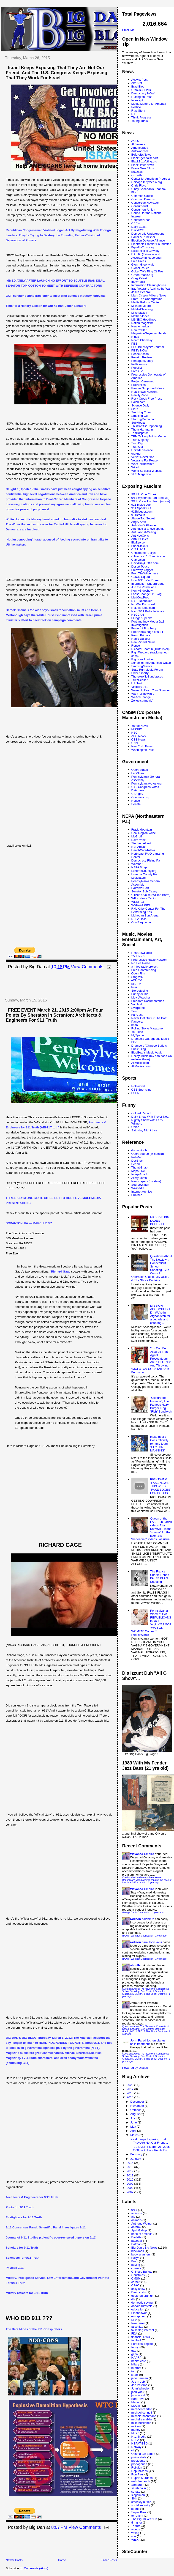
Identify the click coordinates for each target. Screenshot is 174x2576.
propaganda (139, 2464)
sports (135, 2508)
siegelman (138, 2495)
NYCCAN (137, 614)
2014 (130, 2162)
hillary (135, 2364)
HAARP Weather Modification (137, 1935)
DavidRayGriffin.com (145, 563)
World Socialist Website (147, 470)
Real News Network (144, 391)
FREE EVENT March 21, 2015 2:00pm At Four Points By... (150, 2148)
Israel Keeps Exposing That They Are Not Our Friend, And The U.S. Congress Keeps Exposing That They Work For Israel (56, 72)
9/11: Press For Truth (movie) (150, 501)
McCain (136, 2405)
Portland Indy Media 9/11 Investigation (148, 623)
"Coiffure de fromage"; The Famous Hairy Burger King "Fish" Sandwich (161, 1404)
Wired (135, 467)
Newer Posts (14, 2560)
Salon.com (138, 402)
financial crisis (140, 2337)
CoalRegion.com (142, 922)
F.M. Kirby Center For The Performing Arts (148, 910)
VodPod (136, 1004)
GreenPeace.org (142, 275)
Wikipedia (137, 1188)
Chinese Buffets (141, 2271)
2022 (130, 2085)
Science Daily (140, 405)
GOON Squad (140, 577)
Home (62, 2560)
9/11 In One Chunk (143, 494)
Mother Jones (140, 316)
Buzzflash (137, 171)
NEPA (135, 2440)
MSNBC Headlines (143, 319)
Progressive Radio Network (149, 959)
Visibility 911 (139, 687)
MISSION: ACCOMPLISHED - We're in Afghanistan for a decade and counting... (161, 1314)
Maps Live (138, 1171)
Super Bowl (139, 2512)
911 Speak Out (141, 508)
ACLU (135, 141)
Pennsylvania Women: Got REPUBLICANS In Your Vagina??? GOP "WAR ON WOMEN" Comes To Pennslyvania (151, 1622)
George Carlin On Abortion (136, 1912)
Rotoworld (138, 1086)
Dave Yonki (138, 840)
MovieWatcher (140, 997)
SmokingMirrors (141, 666)
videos (135, 2529)
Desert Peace (140, 566)
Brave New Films (142, 168)
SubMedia (138, 422)
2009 (130, 2183)
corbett (136, 2282)
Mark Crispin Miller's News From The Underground (148, 297)
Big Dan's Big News (144, 2247)
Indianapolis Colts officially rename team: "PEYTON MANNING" (159, 1443)
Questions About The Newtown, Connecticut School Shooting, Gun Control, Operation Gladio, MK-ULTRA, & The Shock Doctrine (151, 1268)
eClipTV (136, 980)
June (134, 2122)
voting (135, 2533)
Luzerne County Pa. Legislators (144, 875)
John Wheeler (140, 2388)
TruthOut (137, 446)
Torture (136, 2526)
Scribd (135, 1164)
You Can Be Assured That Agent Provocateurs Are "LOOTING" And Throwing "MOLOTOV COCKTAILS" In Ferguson (151, 1360)
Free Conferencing (143, 970)
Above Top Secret (143, 518)
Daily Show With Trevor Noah (150, 1116)
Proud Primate (140, 635)
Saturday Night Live (144, 1130)
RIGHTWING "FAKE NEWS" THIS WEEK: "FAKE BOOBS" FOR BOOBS (160, 1486)
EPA (134, 2319)
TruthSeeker (139, 680)
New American (141, 326)
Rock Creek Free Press (146, 398)
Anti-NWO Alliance (143, 525)
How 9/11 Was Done (145, 580)
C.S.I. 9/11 (138, 549)
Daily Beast (139, 226)
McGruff (136, 836)
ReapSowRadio (141, 953)
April (133, 2130)
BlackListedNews (142, 165)
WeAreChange (141, 697)
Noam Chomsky (141, 340)
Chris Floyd (139, 185)
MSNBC (136, 729)
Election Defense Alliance (148, 240)
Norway (136, 2447)
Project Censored (142, 381)
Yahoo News (139, 725)
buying (135, 2264)
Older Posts (109, 2560)
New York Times (142, 746)
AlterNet (136, 83)
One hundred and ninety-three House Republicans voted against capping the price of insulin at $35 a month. (146, 1880)
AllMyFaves (139, 1178)
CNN (134, 743)
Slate (134, 409)
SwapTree (138, 1008)
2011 (130, 2175)
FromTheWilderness (144, 573)
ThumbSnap (139, 1167)
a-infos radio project (144, 966)
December (137, 2101)
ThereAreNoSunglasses (147, 676)
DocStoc (137, 1160)
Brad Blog (137, 86)
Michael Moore (141, 305)
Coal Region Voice (143, 833)
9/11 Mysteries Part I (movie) (150, 497)
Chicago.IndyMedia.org (146, 182)
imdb (134, 1025)
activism (136, 2213)
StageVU (137, 977)
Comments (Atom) (36, 2568)
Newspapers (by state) (146, 1181)
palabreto (148, 1919)
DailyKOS (137, 230)
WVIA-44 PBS (140, 905)
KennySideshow (142, 590)
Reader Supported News (147, 388)
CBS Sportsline (141, 1089)
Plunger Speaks (141, 618)
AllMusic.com (140, 1062)
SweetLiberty (140, 673)
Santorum (137, 2484)
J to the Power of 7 (143, 587)
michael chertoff (141, 2409)
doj (133, 2299)
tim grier (136, 2522)
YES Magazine (141, 474)
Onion (135, 1127)
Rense (135, 645)
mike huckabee (141, 2423)
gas (133, 2350)
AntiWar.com (139, 151)
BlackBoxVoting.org (144, 161)
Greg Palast (139, 278)
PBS (134, 343)
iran (133, 2371)
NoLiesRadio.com (143, 607)
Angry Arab (138, 522)
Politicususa (139, 364)
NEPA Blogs (139, 867)
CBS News (138, 739)
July (133, 2118)
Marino (136, 2402)
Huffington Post (141, 97)
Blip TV (136, 983)
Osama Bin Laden (143, 2453)
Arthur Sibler (139, 539)
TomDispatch (140, 433)
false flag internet (142, 2330)
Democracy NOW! (143, 93)
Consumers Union (143, 209)
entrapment (139, 2316)
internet (136, 2368)
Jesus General (141, 292)
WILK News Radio (143, 898)
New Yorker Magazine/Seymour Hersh (148, 331)
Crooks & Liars (141, 90)
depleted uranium (142, 2295)
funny (135, 2347)
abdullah (136, 1965)
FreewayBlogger (142, 570)
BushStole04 (139, 546)
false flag (137, 2326)
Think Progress (141, 117)
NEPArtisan (139, 846)
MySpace (137, 1035)
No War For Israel (143, 604)
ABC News (138, 736)
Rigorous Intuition (143, 659)
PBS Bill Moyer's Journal (147, 347)
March (134, 2135)
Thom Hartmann (142, 429)
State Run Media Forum (147, 669)
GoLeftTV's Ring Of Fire (147, 271)
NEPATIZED (139, 2443)
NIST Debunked (141, 601)
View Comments (87, 966)
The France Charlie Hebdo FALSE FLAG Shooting (159, 1576)
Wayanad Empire (142, 1854)
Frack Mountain (141, 829)
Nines (135, 336)
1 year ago (153, 1882)
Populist (136, 367)
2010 (130, 2179)
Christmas (138, 2275)
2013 (130, 2167)
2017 (130, 2089)
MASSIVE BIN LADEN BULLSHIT (159, 1220)
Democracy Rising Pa (145, 860)
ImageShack (139, 1174)
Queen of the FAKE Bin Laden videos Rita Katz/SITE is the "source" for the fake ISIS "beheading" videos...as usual (151, 1529)
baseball (136, 2240)
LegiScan (137, 773)
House (135, 800)
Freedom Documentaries (147, 1001)
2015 (130, 2097)
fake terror (138, 2323)
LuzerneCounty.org (144, 870)
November (137, 2105)
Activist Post (139, 79)
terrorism (137, 2515)
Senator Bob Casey (144, 891)
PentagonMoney (142, 360)
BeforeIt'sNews (141, 154)
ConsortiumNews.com (145, 202)
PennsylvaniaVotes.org (146, 783)
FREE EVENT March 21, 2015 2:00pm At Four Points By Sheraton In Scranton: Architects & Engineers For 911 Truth (54, 1015)
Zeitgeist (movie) (142, 700)
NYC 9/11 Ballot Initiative (147, 611)
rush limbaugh (140, 2481)
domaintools (139, 1150)
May (133, 2126)
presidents (138, 2460)
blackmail (137, 2251)
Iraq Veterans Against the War (151, 288)
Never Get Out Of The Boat (149, 1018)
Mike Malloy (139, 312)
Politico (136, 107)
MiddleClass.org (142, 309)
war (133, 2536)
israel (135, 2374)
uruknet (136, 453)
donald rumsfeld (142, 2306)
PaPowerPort (140, 888)
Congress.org (140, 797)
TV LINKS (138, 956)
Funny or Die (139, 994)
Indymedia (138, 281)
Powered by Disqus (135, 2067)
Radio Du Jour (140, 638)
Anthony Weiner (141, 2223)
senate (135, 2491)
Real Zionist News (143, 642)
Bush (134, 2261)
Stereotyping (139, 990)
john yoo (137, 2392)
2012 (130, 2171)
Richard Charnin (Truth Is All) (150, 649)
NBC (134, 732)
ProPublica (138, 385)
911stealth (138, 515)
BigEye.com (139, 542)
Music (135, 2433)
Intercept (137, 100)
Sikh (134, 2498)
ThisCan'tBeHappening (146, 426)
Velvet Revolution (142, 457)
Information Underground (148, 583)
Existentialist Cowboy (145, 250)
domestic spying (142, 2302)
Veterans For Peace (144, 460)
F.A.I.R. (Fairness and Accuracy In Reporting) (146, 255)
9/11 (134, 2209)
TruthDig (137, 443)
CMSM (136, 2278)
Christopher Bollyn (143, 552)
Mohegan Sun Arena (145, 915)
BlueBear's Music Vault (146, 1052)
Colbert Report (141, 1113)
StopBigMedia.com (143, 419)
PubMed (136, 1157)
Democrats (138, 2292)
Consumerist (139, 206)
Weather (137, 864)
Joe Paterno (139, 2385)
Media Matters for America (148, 103)
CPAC (135, 2285)
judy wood (138, 2395)
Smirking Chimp (141, 412)
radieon (135, 1919)
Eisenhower (139, 2313)
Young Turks (139, 121)
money (135, 2429)
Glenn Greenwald (143, 264)
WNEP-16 (138, 901)
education (137, 2309)
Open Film (138, 973)
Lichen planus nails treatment (148, 2042)
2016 (130, 2093)
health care (138, 2361)
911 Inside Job (141, 504)
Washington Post (142, 750)
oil (132, 2450)
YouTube (137, 1032)
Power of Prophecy (144, 628)
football (136, 2340)
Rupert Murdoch (142, 2478)
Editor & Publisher (143, 237)
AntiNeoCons (140, 535)
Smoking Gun (140, 415)
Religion (136, 2467)
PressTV (137, 371)
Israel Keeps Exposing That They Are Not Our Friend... (149, 2140)
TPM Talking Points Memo (148, 436)
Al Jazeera (138, 144)
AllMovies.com (141, 1066)
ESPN (135, 1093)
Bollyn (135, 2258)
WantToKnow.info (142, 464)
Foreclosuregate (142, 2344)
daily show (138, 2289)
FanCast (137, 1014)
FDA (134, 2333)
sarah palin (138, 2488)
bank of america (142, 2234)
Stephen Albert (141, 843)
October (136, 2110)
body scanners (141, 2254)
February (136, 2154)
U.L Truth (137, 683)
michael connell (141, 2412)
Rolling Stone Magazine (147, 1028)
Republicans (139, 2471)
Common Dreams (143, 199)
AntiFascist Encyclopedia (148, 528)
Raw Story (138, 110)
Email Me (128, 30)
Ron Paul (137, 2474)
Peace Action (140, 354)
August (135, 2114)
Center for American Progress (151, 178)
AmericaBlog (139, 147)
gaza (134, 2354)
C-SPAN (136, 175)
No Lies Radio (140, 963)
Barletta (136, 2237)
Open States (139, 769)
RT (133, 114)
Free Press (138, 261)
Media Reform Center (145, 302)
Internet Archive (141, 1191)
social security (140, 2505)
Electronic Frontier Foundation (151, 244)
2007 (130, 2192)
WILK (135, 2539)
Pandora (137, 1021)
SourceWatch (140, 1184)
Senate (136, 804)
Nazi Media (138, 2436)
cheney (136, 2268)
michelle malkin (141, 2419)
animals (136, 2220)
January (136, 2158)
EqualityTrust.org (142, 247)
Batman (136, 2244)
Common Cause (142, 196)
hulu (134, 987)
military (136, 2426)
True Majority (140, 440)
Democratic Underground (148, 233)
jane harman (139, 2378)
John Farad (138, 2040)
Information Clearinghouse (148, 285)
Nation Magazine (142, 323)
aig (133, 2216)
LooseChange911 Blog (146, 594)
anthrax (136, 2227)
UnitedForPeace (142, 450)
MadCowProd (140, 597)
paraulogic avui (152, 1942)
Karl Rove (137, 2398)
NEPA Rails (139, 919)
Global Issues (140, 268)
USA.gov (137, 794)
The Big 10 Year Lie (144, 2519)
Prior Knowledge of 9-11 (147, 632)
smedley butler (141, 2502)
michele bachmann (143, 2416)
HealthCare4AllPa (143, 850)
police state (139, 2457)
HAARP (136, 2357)
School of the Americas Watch (151, 662)
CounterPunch (140, 220)
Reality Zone (139, 395)
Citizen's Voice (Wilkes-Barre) (151, 895)
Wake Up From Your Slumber (150, 690)
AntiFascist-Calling (143, 532)
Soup (134, 1011)
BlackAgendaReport (144, 158)
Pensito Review (141, 357)
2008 (130, 2187)
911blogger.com (142, 511)
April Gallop (139, 2230)
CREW (136, 223)
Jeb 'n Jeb (138, 2381)
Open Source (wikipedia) (147, 1153)
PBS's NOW (139, 350)
